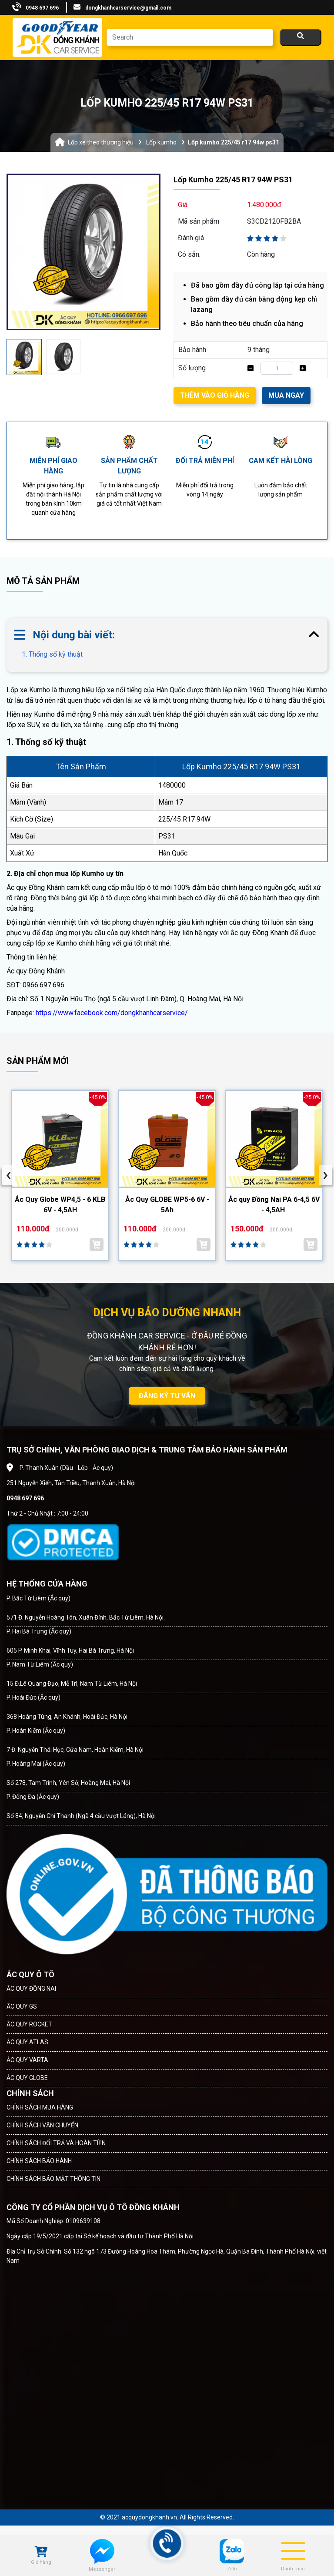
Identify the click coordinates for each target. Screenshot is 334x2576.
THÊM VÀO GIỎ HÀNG (214, 395)
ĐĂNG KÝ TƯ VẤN (167, 1396)
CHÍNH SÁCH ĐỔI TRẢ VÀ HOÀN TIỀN (56, 2143)
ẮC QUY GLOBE (27, 2077)
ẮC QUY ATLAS (27, 2042)
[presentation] (8, 1175)
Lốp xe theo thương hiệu (101, 142)
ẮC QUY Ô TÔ (30, 1974)
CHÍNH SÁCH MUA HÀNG (40, 2107)
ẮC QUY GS (22, 2006)
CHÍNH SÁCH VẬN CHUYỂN (42, 2125)
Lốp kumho (161, 142)
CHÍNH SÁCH (30, 2093)
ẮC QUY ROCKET (29, 2024)
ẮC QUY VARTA (27, 2059)
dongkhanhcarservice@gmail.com (128, 8)
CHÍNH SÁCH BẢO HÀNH (39, 2160)
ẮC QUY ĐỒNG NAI (31, 1988)
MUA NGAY (286, 395)
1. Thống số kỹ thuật (52, 654)
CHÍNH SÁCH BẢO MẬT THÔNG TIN (53, 2178)
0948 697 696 (42, 8)
